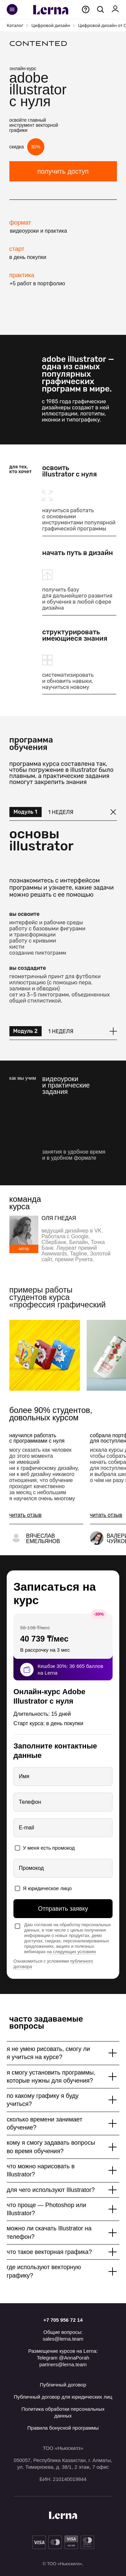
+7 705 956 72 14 (63, 2320)
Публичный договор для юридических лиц (63, 2397)
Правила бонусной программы (63, 2428)
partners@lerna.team (63, 2364)
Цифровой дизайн (50, 25)
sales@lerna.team (63, 2339)
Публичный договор (63, 2384)
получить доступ (63, 171)
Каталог (15, 25)
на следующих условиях (71, 1951)
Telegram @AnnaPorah (63, 2358)
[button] (25, 1515)
